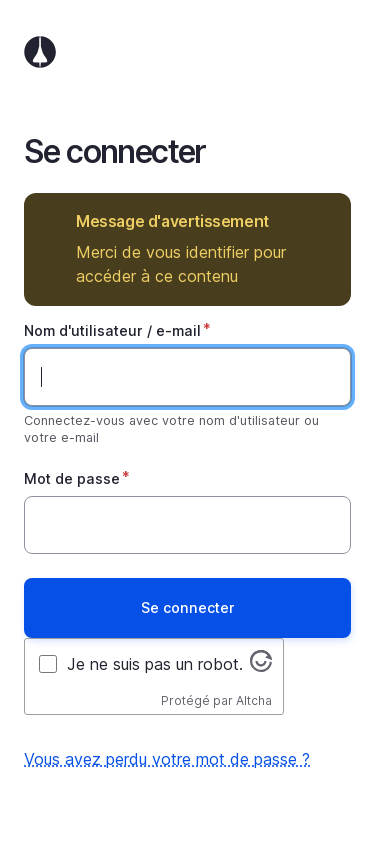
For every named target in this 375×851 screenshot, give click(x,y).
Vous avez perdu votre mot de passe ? (167, 759)
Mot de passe (72, 478)
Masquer (321, 221)
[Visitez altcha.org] (261, 666)
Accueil (187, 52)
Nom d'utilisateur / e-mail (112, 330)
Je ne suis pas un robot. (155, 664)
